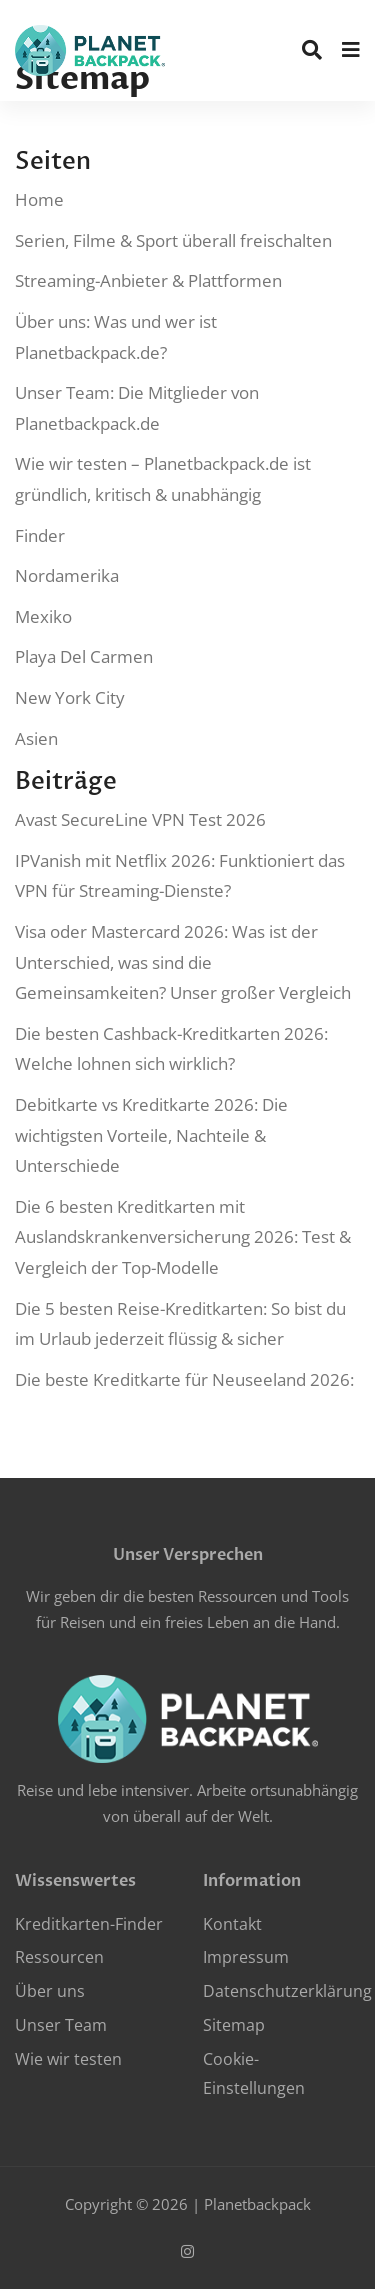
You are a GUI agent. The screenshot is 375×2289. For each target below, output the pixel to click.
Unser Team (61, 2025)
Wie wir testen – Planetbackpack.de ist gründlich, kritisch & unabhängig (163, 479)
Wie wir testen (68, 2059)
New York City (70, 697)
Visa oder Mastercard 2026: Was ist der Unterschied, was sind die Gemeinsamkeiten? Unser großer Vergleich (183, 962)
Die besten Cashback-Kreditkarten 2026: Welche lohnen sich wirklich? (171, 1049)
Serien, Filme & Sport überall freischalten (173, 240)
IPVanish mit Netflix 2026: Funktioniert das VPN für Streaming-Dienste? (180, 876)
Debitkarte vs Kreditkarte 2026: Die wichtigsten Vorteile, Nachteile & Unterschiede (151, 1135)
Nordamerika (67, 575)
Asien (36, 738)
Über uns (50, 1991)
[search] (312, 50)
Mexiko (43, 616)
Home (39, 199)
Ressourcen (59, 1957)
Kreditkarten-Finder (89, 1924)
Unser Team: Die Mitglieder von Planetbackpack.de (137, 408)
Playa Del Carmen (84, 656)
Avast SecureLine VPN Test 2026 (140, 819)
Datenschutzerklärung (287, 1991)
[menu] (351, 50)
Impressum (246, 1957)
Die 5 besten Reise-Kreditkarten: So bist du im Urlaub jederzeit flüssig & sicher (180, 1324)
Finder (40, 535)
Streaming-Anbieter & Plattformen (148, 280)
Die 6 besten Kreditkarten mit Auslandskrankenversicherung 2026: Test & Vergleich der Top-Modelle (183, 1237)
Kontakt (232, 1924)
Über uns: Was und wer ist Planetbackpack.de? (116, 337)
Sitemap (234, 2025)
